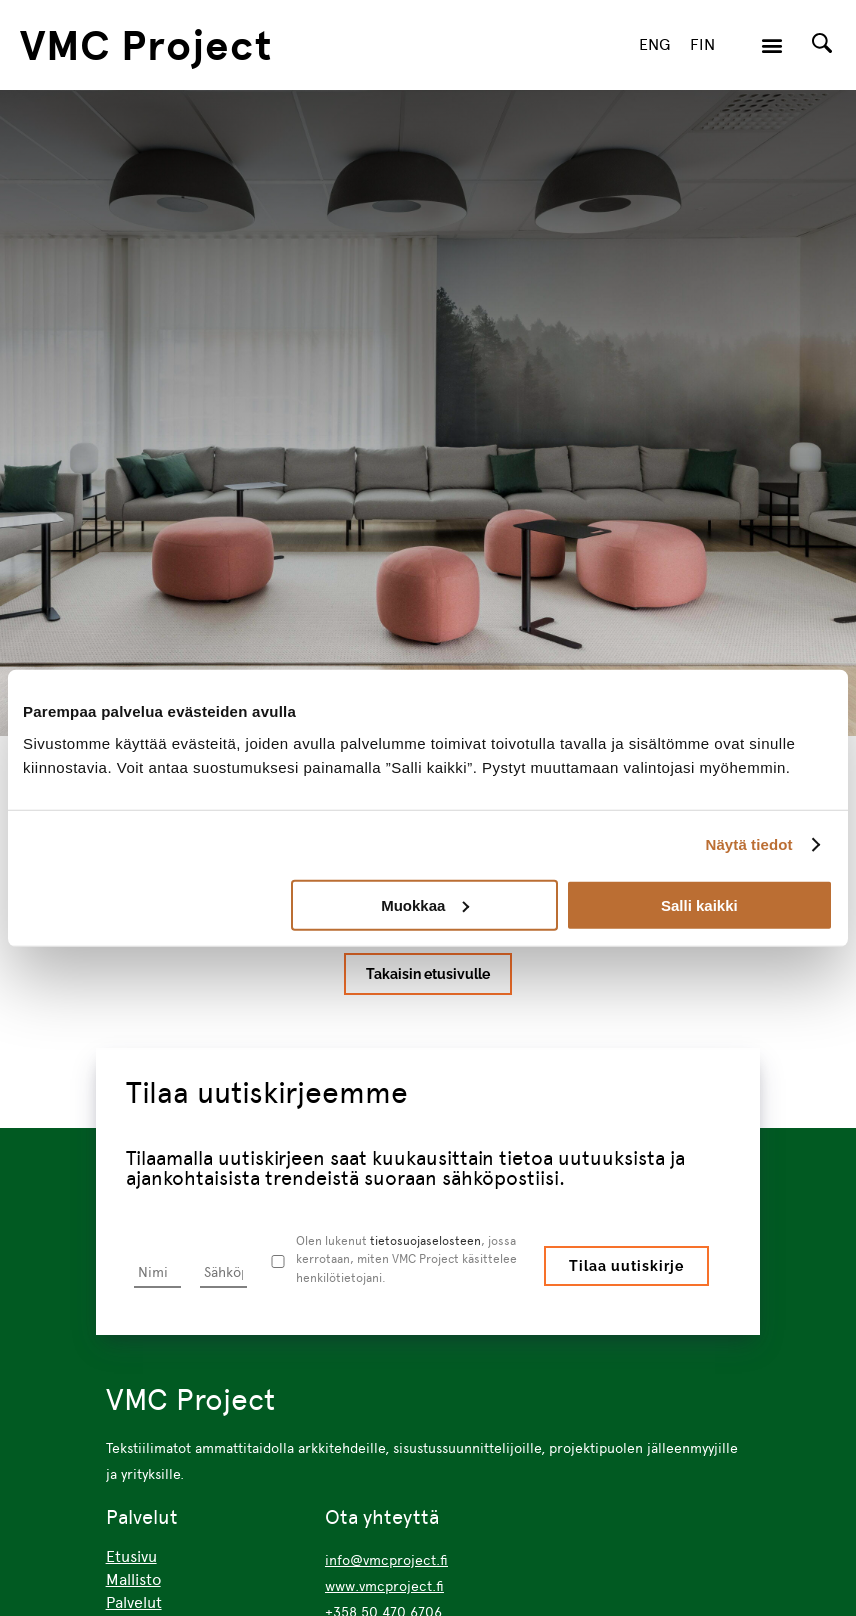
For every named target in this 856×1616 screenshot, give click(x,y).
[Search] (822, 43)
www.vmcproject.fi (384, 1586)
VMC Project (146, 45)
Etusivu (131, 1556)
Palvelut (134, 1602)
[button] (771, 45)
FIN (702, 44)
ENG (654, 44)
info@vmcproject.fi (386, 1560)
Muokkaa (425, 904)
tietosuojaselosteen (424, 1240)
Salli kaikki (699, 904)
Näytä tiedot (749, 844)
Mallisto (133, 1579)
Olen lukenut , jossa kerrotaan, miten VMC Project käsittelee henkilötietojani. (405, 1259)
